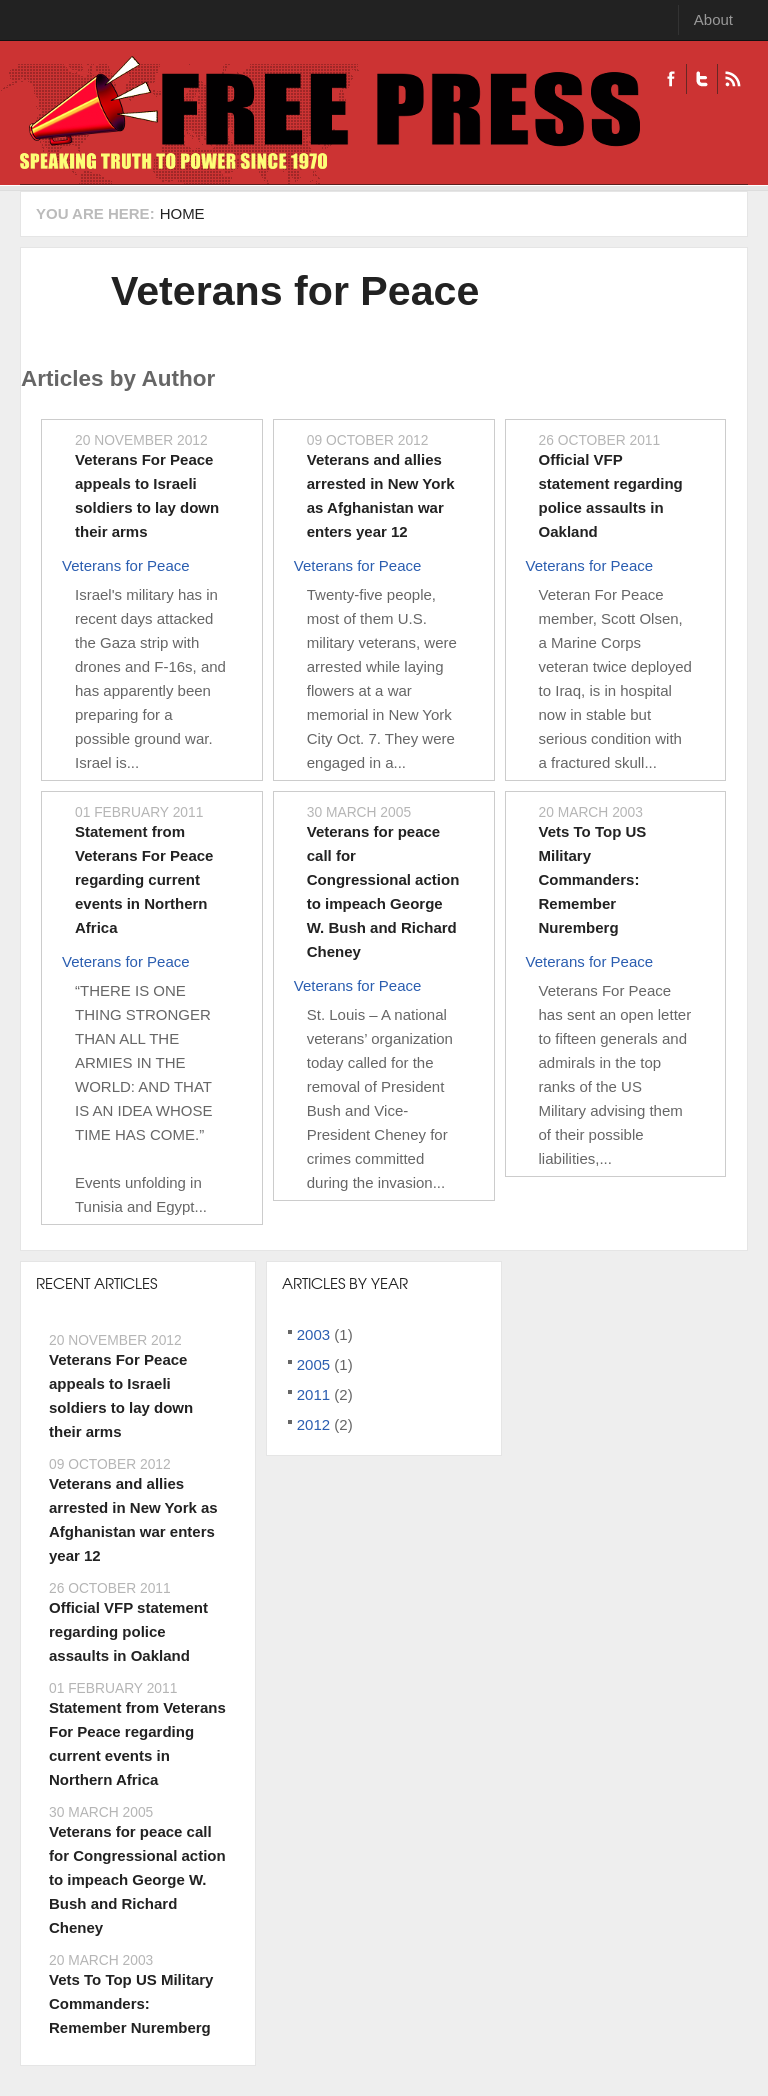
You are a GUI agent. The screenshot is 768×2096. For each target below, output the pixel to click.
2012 (313, 1424)
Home (182, 213)
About (713, 19)
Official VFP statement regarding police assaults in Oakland (128, 1631)
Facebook (671, 79)
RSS (732, 79)
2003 (313, 1334)
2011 (313, 1394)
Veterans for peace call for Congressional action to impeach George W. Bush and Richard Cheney (137, 1879)
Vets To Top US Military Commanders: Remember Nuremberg (593, 879)
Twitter (701, 79)
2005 (313, 1364)
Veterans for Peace (295, 291)
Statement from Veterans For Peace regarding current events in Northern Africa (144, 879)
